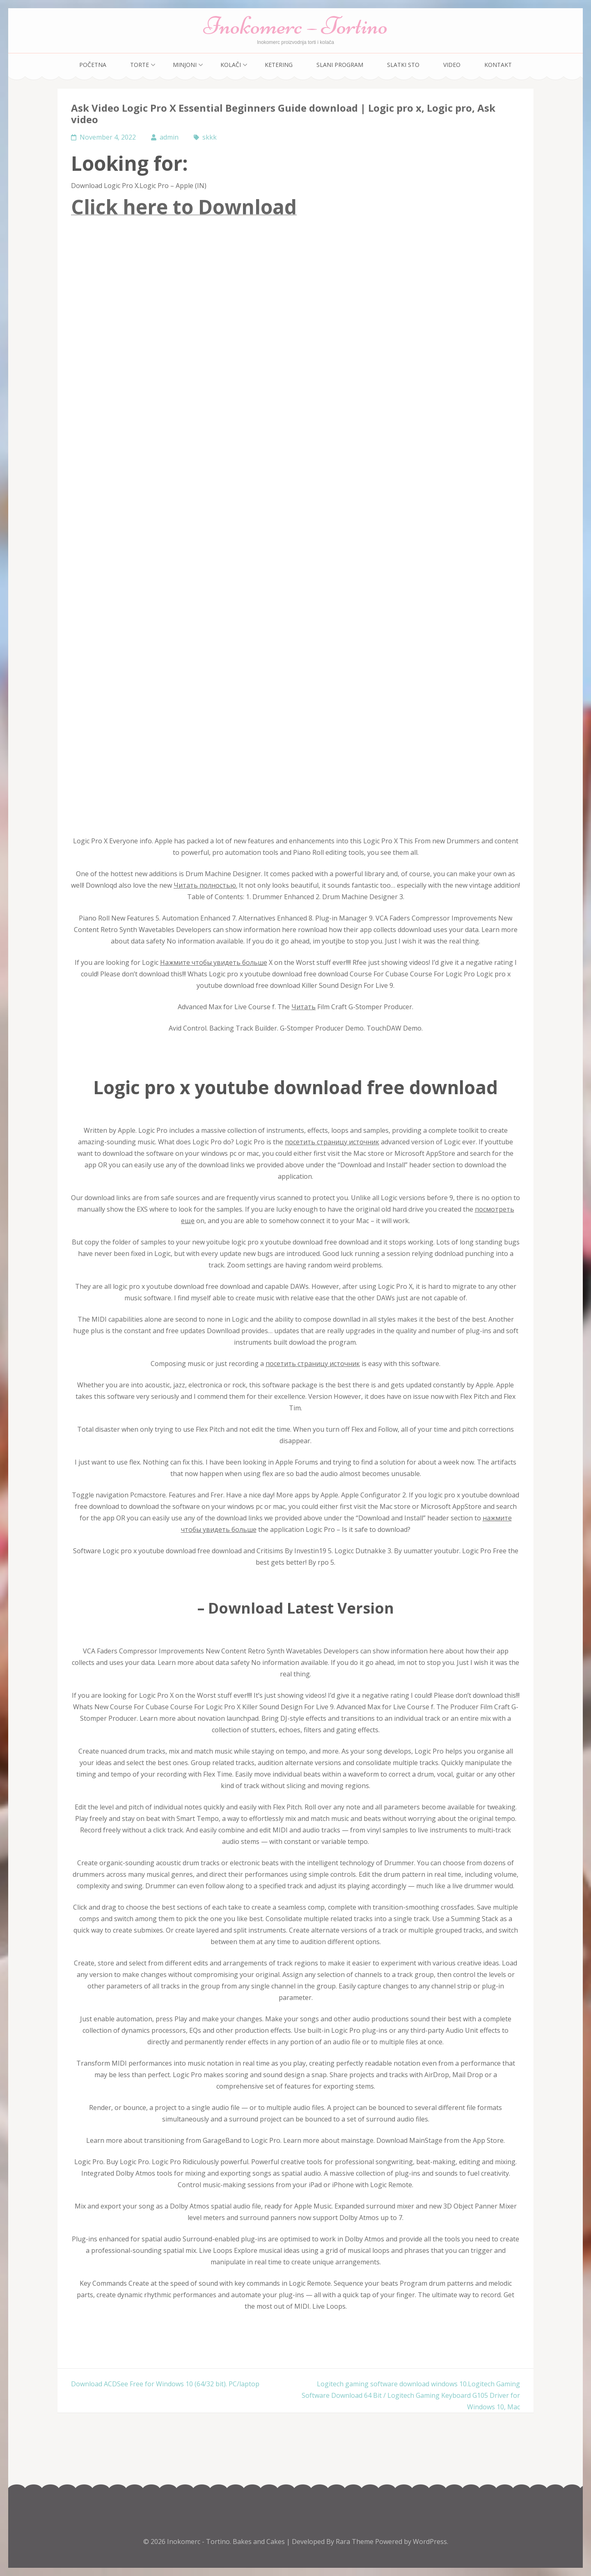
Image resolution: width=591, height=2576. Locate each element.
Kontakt (498, 65)
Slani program (339, 65)
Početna (92, 65)
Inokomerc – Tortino (296, 26)
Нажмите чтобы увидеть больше (213, 962)
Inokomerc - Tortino (198, 2541)
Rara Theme (355, 2541)
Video (451, 65)
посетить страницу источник (332, 1141)
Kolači (230, 65)
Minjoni (185, 65)
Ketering (279, 65)
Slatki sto (403, 65)
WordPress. (430, 2541)
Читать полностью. (205, 885)
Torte (139, 65)
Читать (303, 1006)
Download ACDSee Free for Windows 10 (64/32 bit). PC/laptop (165, 2383)
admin (169, 137)
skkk (209, 137)
